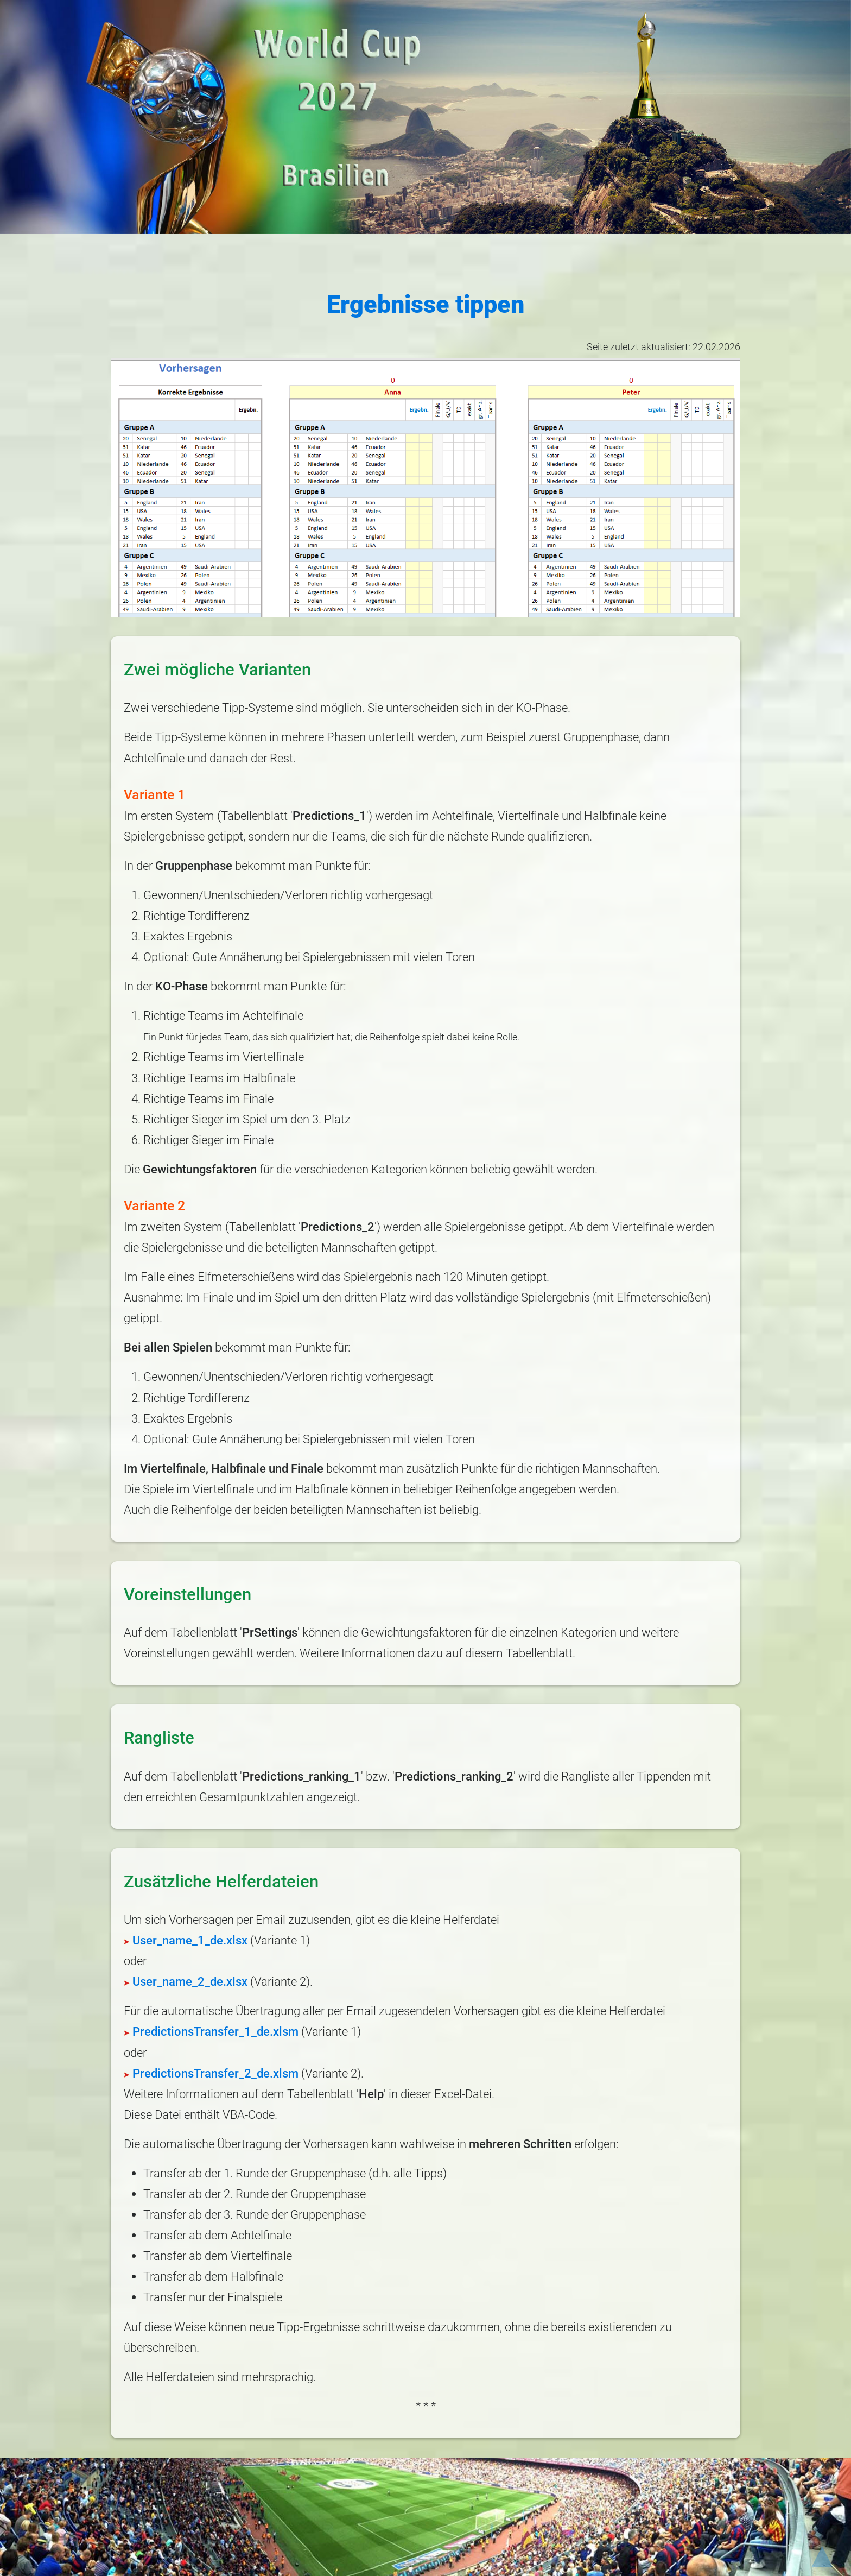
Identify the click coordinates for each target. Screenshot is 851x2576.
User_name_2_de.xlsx (185, 1981)
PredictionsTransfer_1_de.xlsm (211, 2031)
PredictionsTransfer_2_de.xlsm (211, 2073)
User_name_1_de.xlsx (185, 1940)
